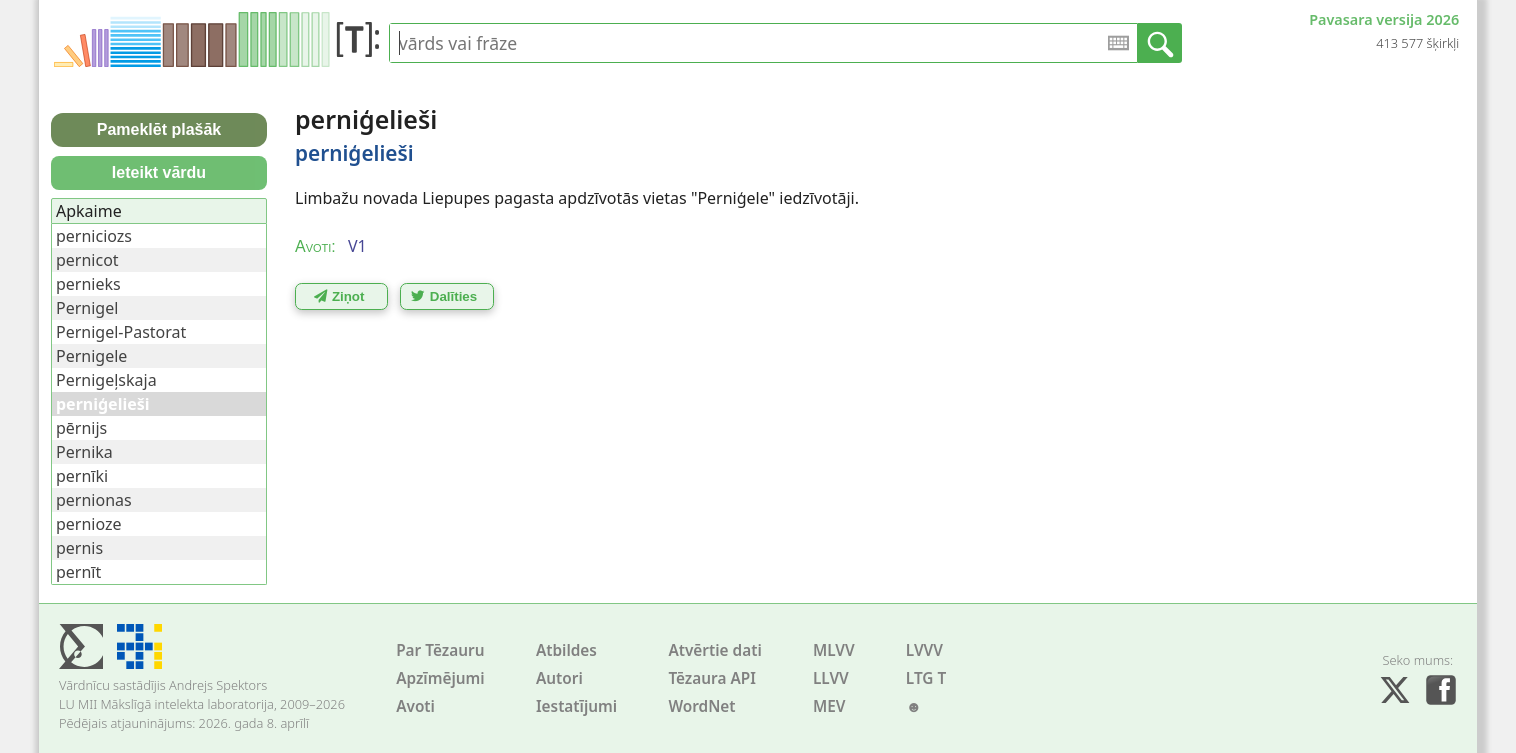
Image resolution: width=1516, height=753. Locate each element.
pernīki (82, 476)
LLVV (831, 678)
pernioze (89, 524)
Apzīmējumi (440, 678)
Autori (559, 678)
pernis (79, 548)
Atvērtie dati (714, 650)
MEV (829, 706)
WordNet (701, 706)
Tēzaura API (712, 678)
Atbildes (566, 650)
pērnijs (81, 428)
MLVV (834, 650)
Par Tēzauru (440, 650)
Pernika (84, 452)
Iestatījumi (576, 706)
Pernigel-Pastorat (121, 332)
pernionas (94, 500)
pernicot (87, 260)
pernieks (88, 284)
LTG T (926, 678)
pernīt (78, 572)
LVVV (924, 650)
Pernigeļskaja (106, 380)
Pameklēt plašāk (159, 129)
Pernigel (87, 308)
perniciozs (94, 236)
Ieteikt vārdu (159, 172)
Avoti (415, 706)
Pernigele (91, 356)
